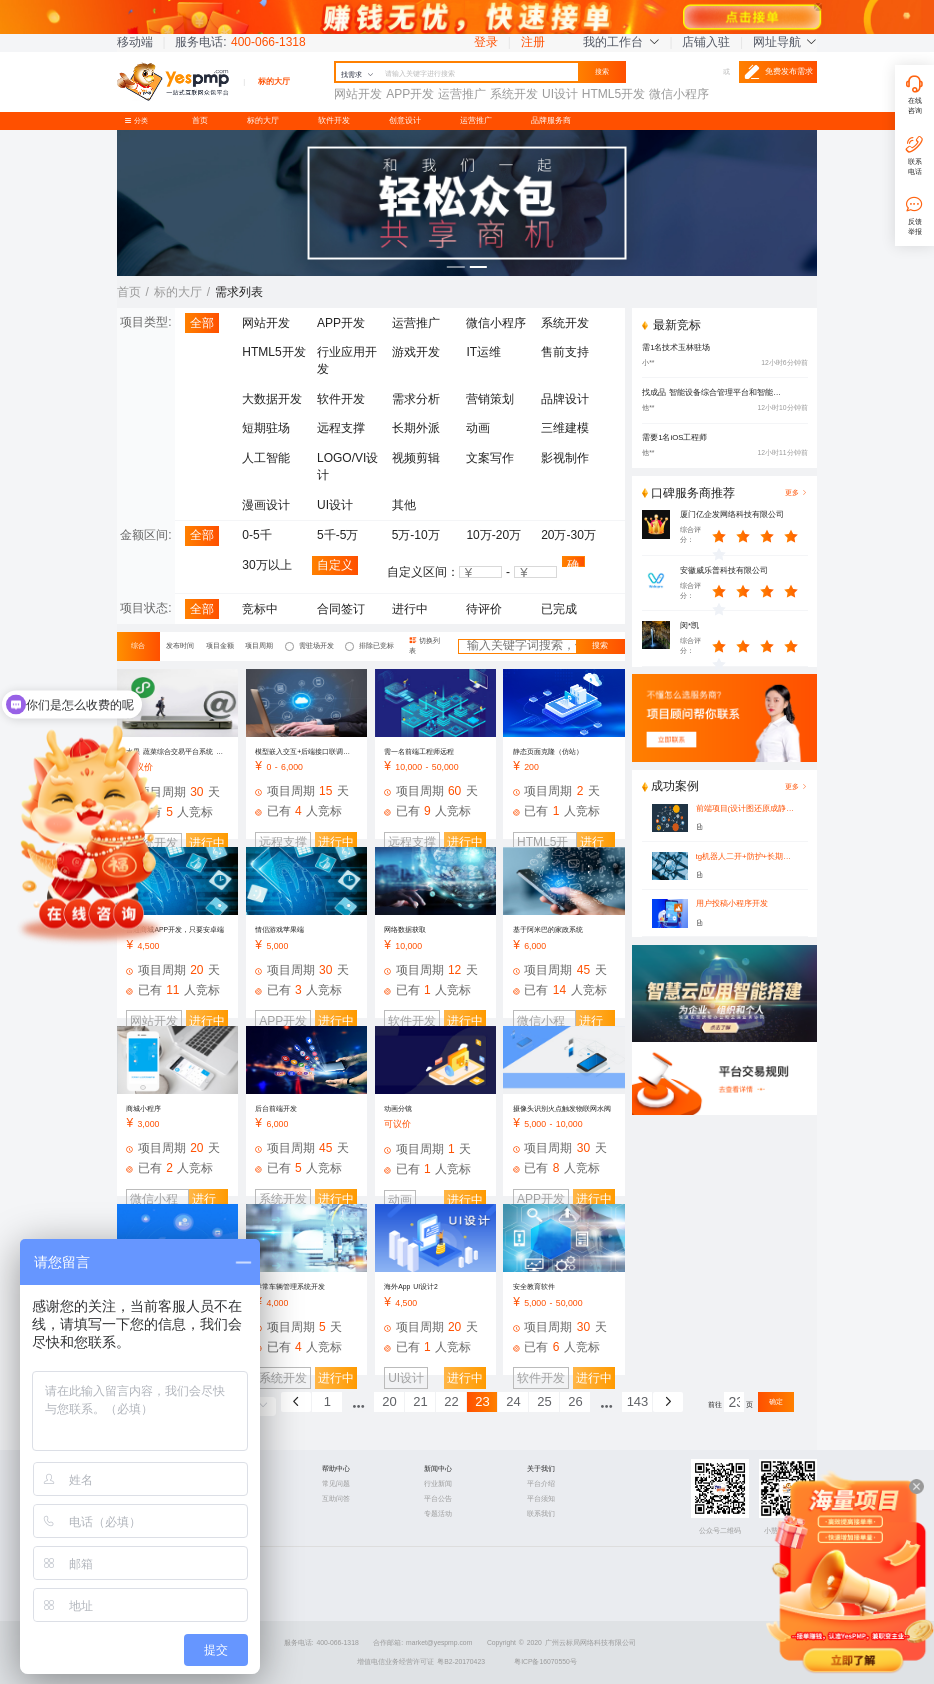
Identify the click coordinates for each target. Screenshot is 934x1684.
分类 (140, 120)
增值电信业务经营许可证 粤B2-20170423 (421, 1661)
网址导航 (785, 42)
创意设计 (405, 120)
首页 (200, 120)
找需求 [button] (357, 74)
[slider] (760, 535)
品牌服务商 (551, 120)
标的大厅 (263, 120)
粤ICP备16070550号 (545, 1661)
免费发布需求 (778, 72)
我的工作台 (621, 42)
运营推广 (476, 120)
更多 (796, 787)
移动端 (135, 42)
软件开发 (334, 120)
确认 (573, 563)
